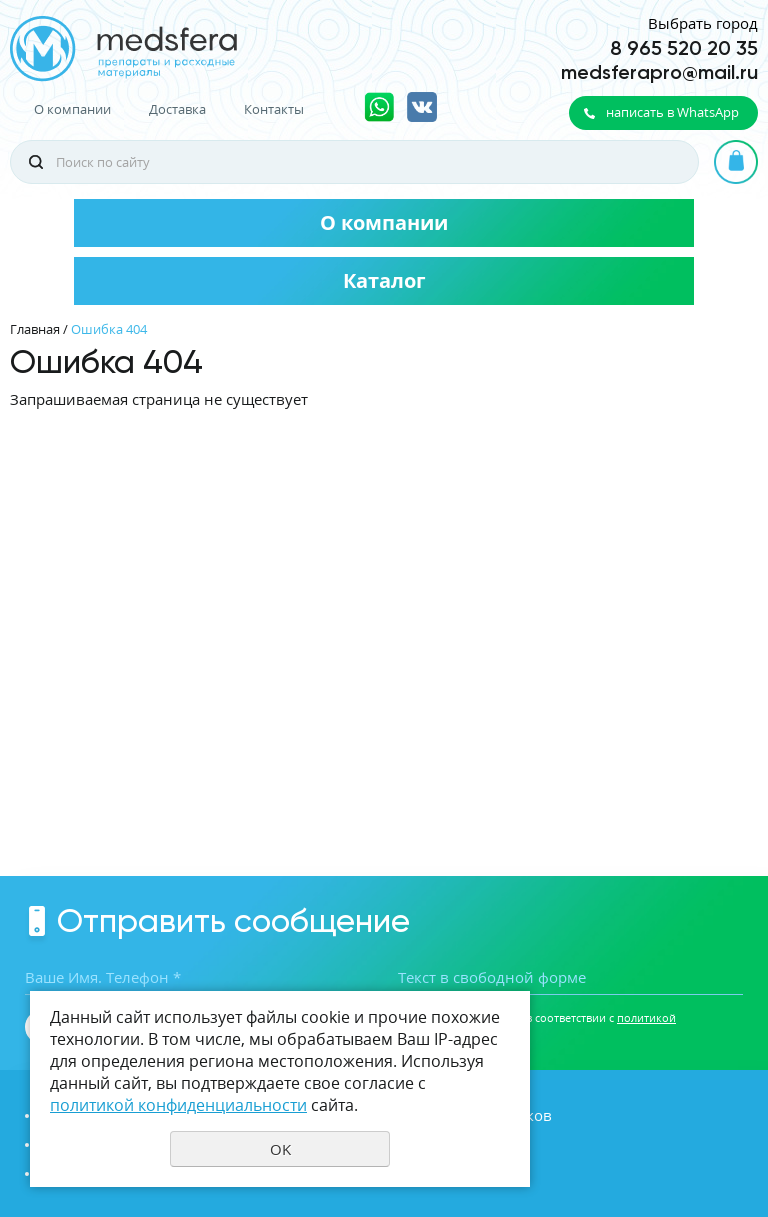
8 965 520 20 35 (684, 48)
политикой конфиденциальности (178, 1105)
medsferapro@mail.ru (659, 72)
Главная (35, 329)
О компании (72, 109)
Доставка (177, 109)
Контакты (274, 109)
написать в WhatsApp (672, 112)
